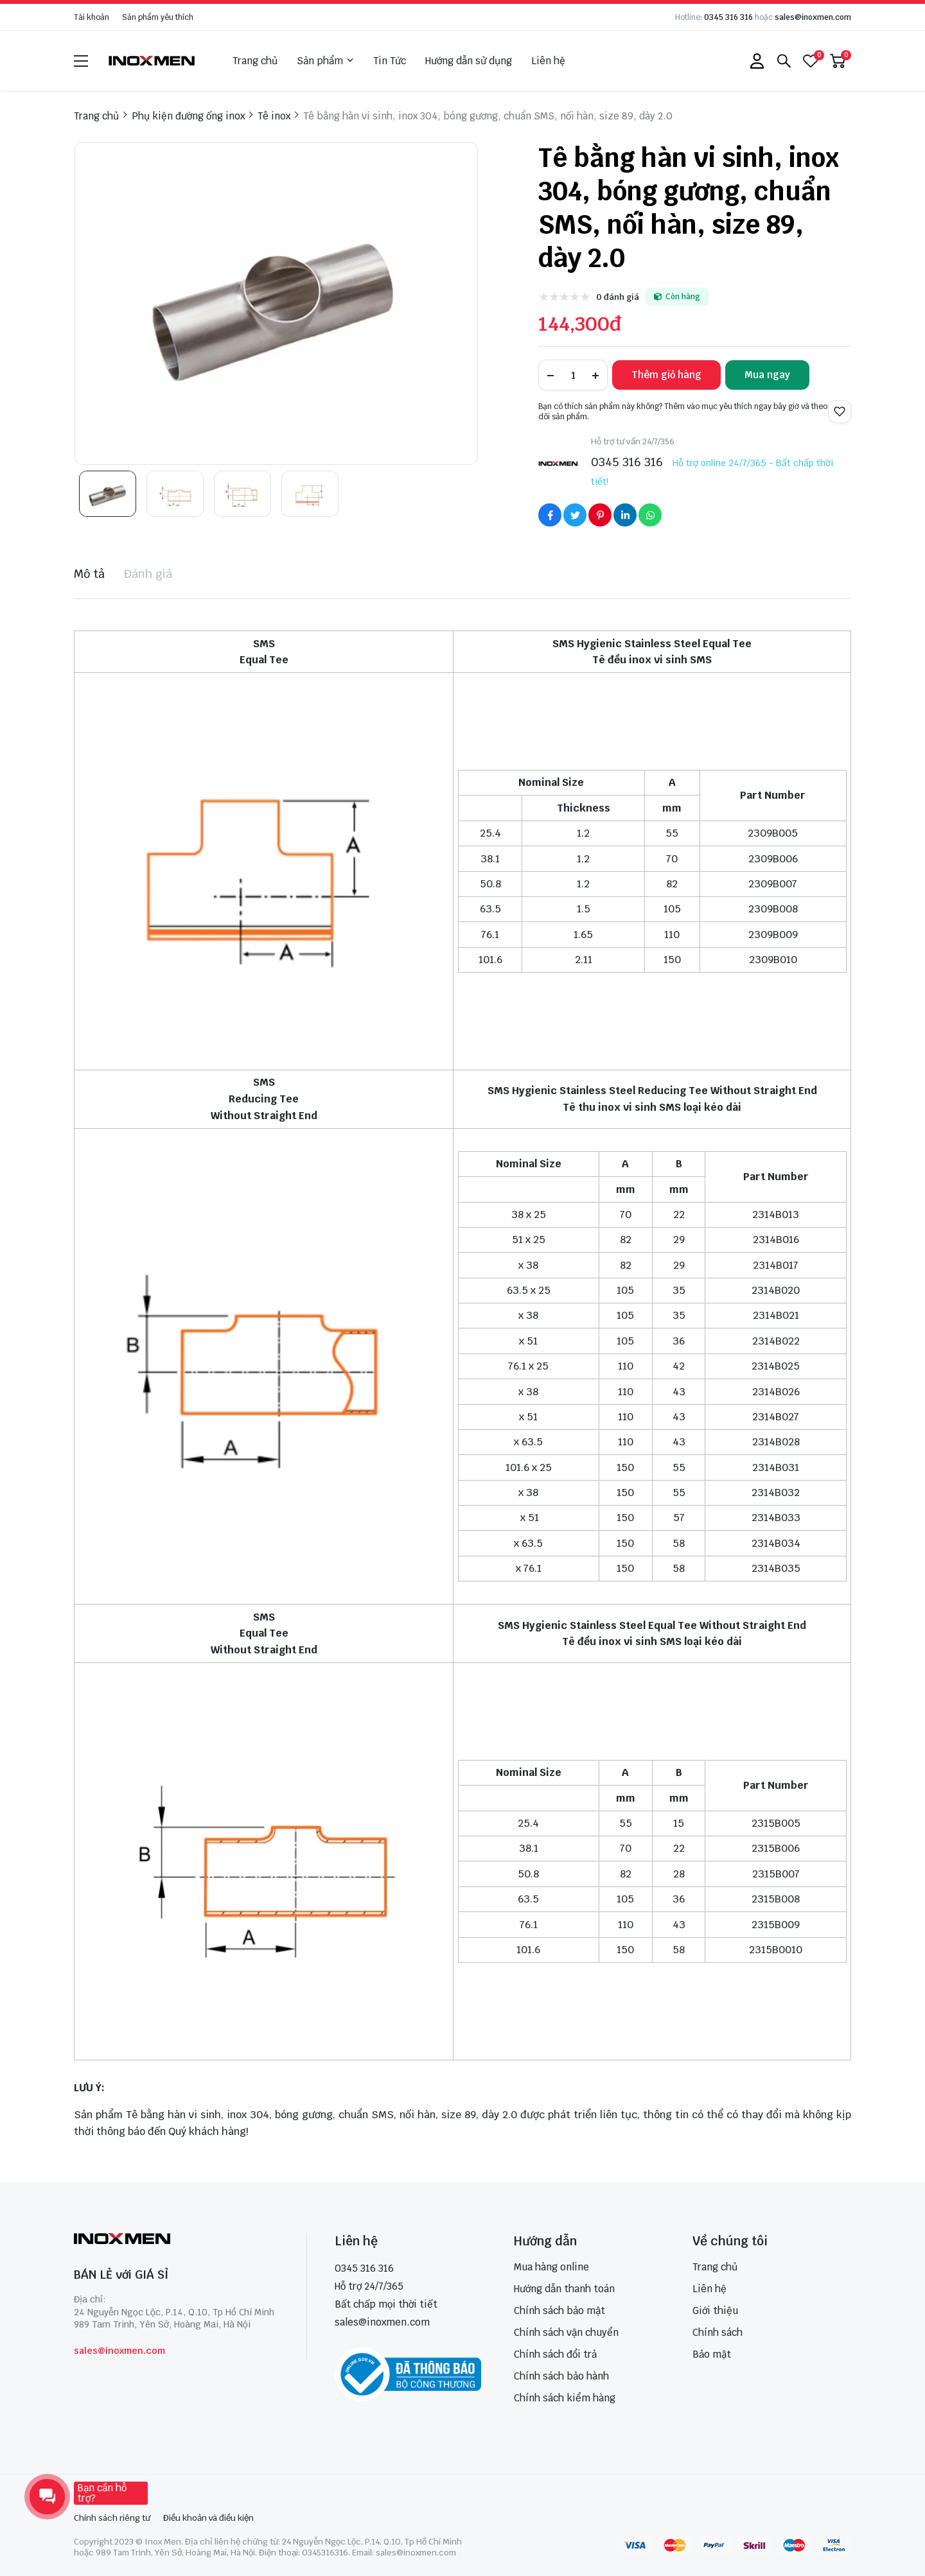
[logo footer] (176, 2240)
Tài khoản (91, 17)
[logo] (152, 61)
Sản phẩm (325, 61)
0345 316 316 (728, 17)
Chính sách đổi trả (555, 2354)
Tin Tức (389, 61)
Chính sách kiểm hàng (564, 2398)
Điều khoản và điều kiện (208, 2517)
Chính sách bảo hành (561, 2376)
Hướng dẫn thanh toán (564, 2289)
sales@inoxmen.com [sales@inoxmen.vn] (382, 2322)
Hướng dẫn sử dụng (468, 61)
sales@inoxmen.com (813, 17)
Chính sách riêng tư (112, 2517)
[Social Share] (549, 515)
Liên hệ (548, 61)
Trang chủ (255, 61)
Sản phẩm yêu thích (157, 17)
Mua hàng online (551, 2267)
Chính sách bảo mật (559, 2310)
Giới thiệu (715, 2310)
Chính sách (717, 2332)
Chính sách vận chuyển (566, 2332)
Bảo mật (711, 2354)
